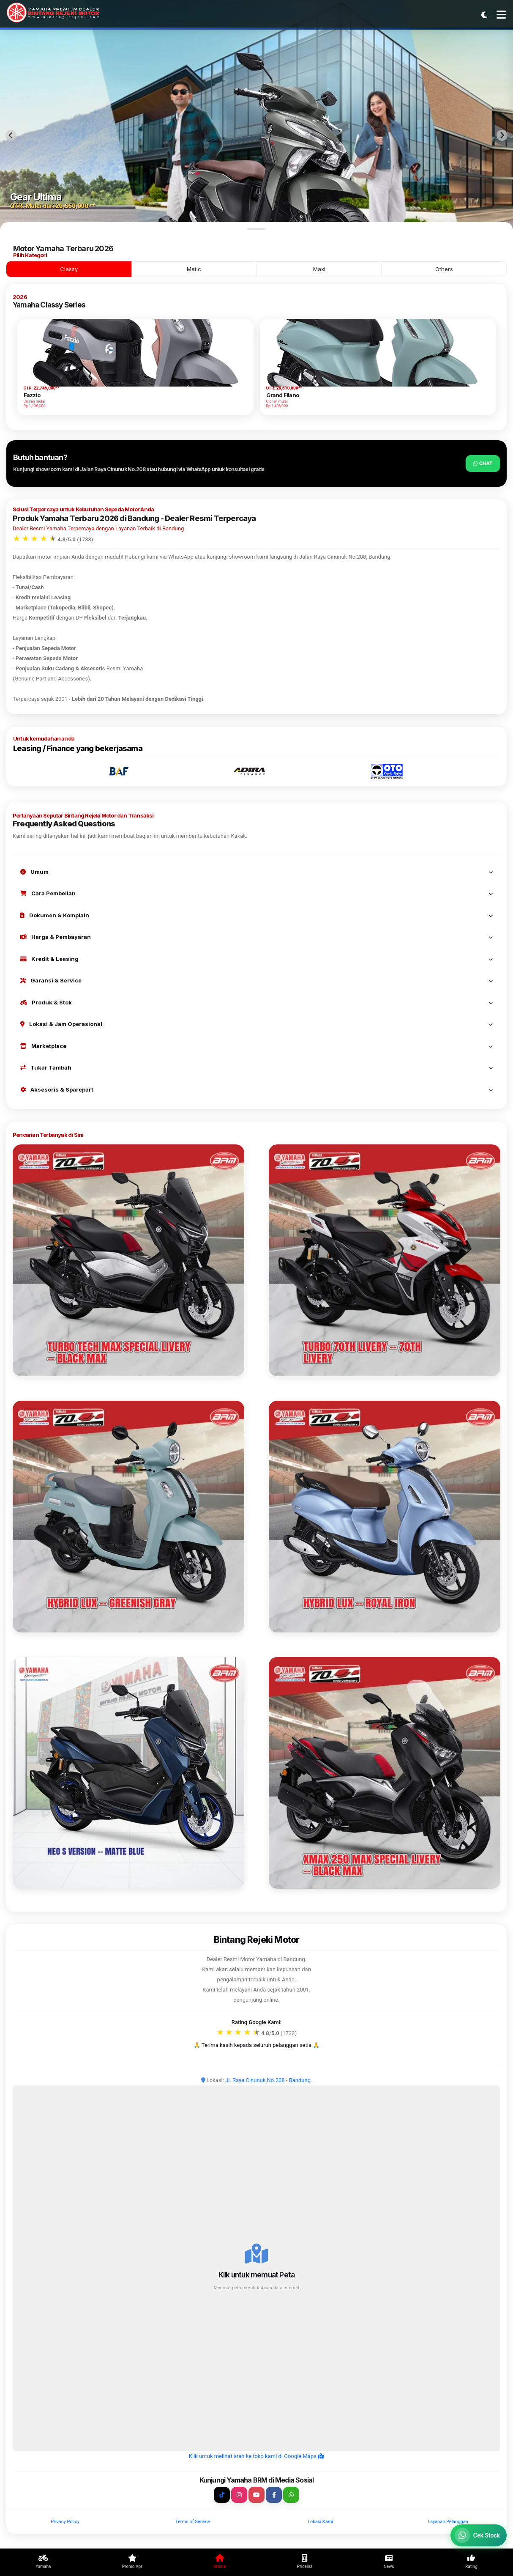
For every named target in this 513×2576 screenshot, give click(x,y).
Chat (483, 463)
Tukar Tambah (256, 1067)
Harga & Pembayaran (256, 936)
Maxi (319, 269)
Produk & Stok (256, 1002)
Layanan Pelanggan (448, 2521)
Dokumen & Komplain (256, 915)
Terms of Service (192, 2521)
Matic (194, 269)
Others (444, 269)
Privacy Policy (65, 2521)
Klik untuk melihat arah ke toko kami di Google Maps (256, 2456)
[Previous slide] (10, 135)
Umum (256, 871)
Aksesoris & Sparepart (256, 1089)
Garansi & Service (256, 980)
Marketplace (256, 1045)
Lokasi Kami (320, 2521)
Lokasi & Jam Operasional (256, 1024)
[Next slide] (502, 135)
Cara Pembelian (256, 893)
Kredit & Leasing (256, 958)
